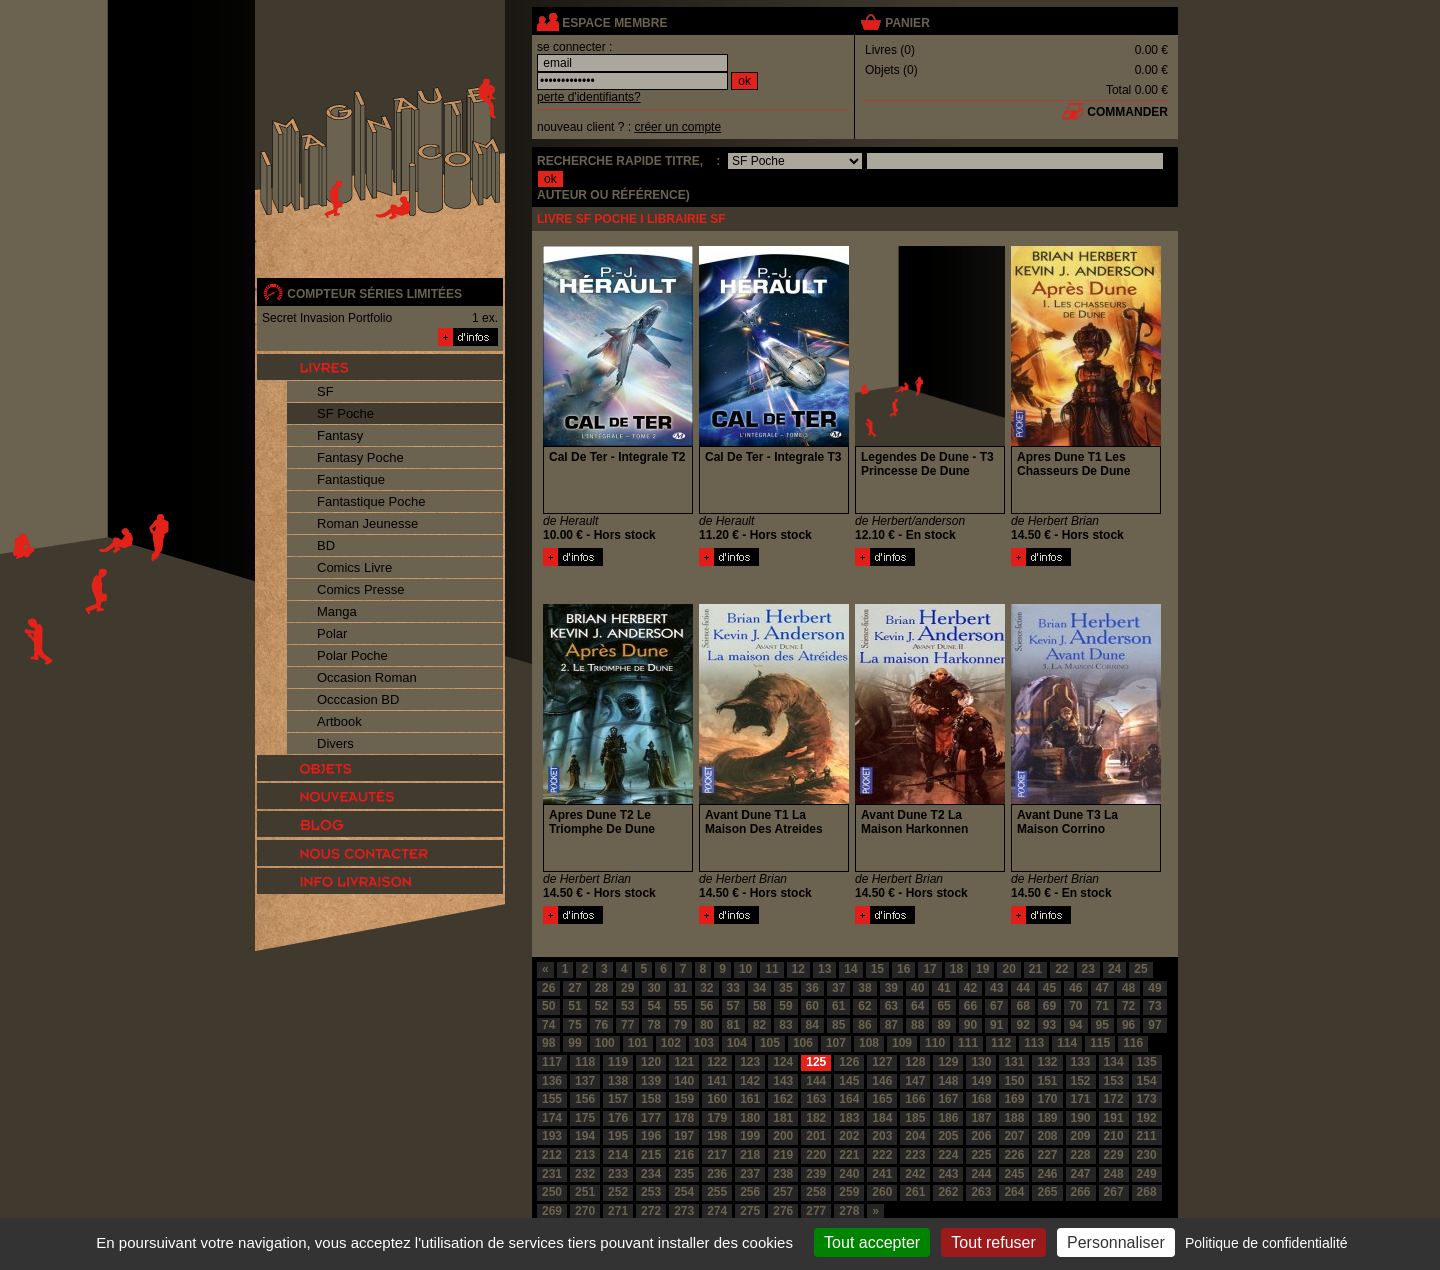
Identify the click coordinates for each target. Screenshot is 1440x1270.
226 (1014, 1155)
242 (915, 1174)
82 (759, 1025)
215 (651, 1155)
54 (653, 1006)
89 (943, 1025)
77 (627, 1025)
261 (915, 1192)
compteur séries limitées (374, 294)
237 (750, 1174)
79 (680, 1025)
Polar (332, 633)
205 (948, 1136)
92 (1022, 1025)
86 (864, 1025)
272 (651, 1211)
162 (783, 1099)
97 (1154, 1025)
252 (618, 1192)
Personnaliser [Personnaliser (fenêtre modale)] (1116, 1242)
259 (849, 1192)
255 (717, 1192)
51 (574, 1006)
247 (1081, 1174)
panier (907, 23)
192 (1147, 1118)
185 (915, 1118)
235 (684, 1174)
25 (1140, 969)
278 (849, 1211)
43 (996, 988)
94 (1075, 1025)
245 (1014, 1174)
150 (1014, 1081)
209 (1081, 1136)
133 (1081, 1062)
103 (704, 1043)
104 (737, 1043)
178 (684, 1118)
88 (917, 1025)
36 (812, 988)
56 (706, 1006)
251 (585, 1192)
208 (1047, 1136)
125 (816, 1062)
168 (981, 1099)
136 (552, 1081)
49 (1154, 988)
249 (1147, 1174)
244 (981, 1174)
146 (882, 1081)
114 (1067, 1043)
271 (618, 1211)
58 (759, 1006)
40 (917, 988)
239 (816, 1174)
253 (651, 1192)
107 (836, 1043)
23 (1088, 969)
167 (948, 1099)
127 (882, 1062)
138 (618, 1081)
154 (1147, 1081)
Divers (335, 743)
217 (717, 1155)
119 (618, 1062)
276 (783, 1211)
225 (981, 1155)
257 (783, 1192)
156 (585, 1099)
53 (627, 1006)
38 (864, 988)
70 (1075, 1006)
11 (771, 969)
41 (943, 988)
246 (1047, 1174)
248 (1114, 1174)
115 (1100, 1043)
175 (585, 1118)
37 (838, 988)
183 (849, 1118)
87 (891, 1025)
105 (770, 1043)
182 (816, 1118)
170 (1047, 1099)
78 (653, 1025)
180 (750, 1118)
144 (816, 1081)
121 (684, 1062)
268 (1147, 1192)
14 (850, 969)
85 (838, 1025)
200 (783, 1136)
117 (552, 1062)
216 (684, 1155)
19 (982, 969)
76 (601, 1025)
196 (651, 1136)
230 (1147, 1155)
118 (585, 1062)
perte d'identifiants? (589, 97)
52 (601, 1006)
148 (948, 1081)
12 (798, 969)
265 (1047, 1192)
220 (816, 1155)
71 (1102, 1006)
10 (745, 969)
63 (891, 1006)
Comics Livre (354, 567)
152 (1081, 1081)
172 (1114, 1099)
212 (552, 1155)
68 (1022, 1006)
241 (882, 1174)
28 (601, 988)
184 (882, 1118)
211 (1147, 1136)
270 (585, 1211)
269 (552, 1211)
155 (552, 1099)
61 (838, 1006)
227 (1047, 1155)
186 (948, 1118)
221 (849, 1155)
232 (585, 1174)
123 (750, 1062)
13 (824, 969)
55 (680, 1006)
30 (653, 988)
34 (759, 988)
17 (929, 969)
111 (968, 1043)
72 (1128, 1006)
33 (733, 988)
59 (785, 1006)
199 (750, 1136)
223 (915, 1155)
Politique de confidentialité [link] (1266, 1243)
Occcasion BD (358, 699)
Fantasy (340, 435)
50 (548, 1006)
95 (1102, 1025)
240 (849, 1174)
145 (849, 1081)
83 (785, 1025)
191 (1114, 1118)
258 (816, 1192)
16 (903, 969)
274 (717, 1211)
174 (552, 1118)
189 (1047, 1118)
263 (981, 1192)
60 (812, 1006)
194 (585, 1136)
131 (1014, 1062)
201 (816, 1136)
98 (548, 1043)
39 (891, 988)
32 (706, 988)
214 (618, 1155)
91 (996, 1025)
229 (1114, 1155)
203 (882, 1136)
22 (1061, 969)
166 (915, 1099)
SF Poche (345, 413)
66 (970, 1006)
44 (1022, 988)
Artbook (339, 721)
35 (785, 988)
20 (1008, 969)
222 (882, 1155)
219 (783, 1155)
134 (1114, 1062)
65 (943, 1006)
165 (882, 1099)
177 (651, 1118)
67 (996, 1006)
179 (717, 1118)
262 (948, 1192)
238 (783, 1174)
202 (849, 1136)
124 (783, 1062)
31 (680, 988)
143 (783, 1081)
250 (552, 1192)
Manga (337, 611)
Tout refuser (993, 1242)
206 (981, 1136)
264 (1014, 1192)
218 (750, 1155)
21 (1035, 969)
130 (981, 1062)
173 (1147, 1099)
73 (1154, 1006)
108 (869, 1043)
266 (1081, 1192)
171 (1081, 1099)
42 (970, 988)
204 (915, 1136)
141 (717, 1081)
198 (717, 1136)
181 (783, 1118)
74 (548, 1025)
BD (326, 545)
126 (849, 1062)
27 (574, 988)
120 (651, 1062)
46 (1075, 988)
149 (981, 1081)
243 (948, 1174)
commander (1127, 112)
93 (1049, 1025)
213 (585, 1155)
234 (651, 1174)
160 (717, 1099)
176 (618, 1118)
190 (1081, 1118)
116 (1133, 1043)
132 (1047, 1062)
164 (849, 1099)
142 (750, 1081)
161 (750, 1099)
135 (1147, 1062)
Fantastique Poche (371, 501)
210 (1114, 1136)
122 (717, 1062)
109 (902, 1043)
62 (864, 1006)
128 (915, 1062)
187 (981, 1118)
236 (717, 1174)
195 (618, 1136)
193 (552, 1136)
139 (651, 1081)
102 (671, 1043)
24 (1114, 969)
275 (750, 1211)
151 (1047, 1081)
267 (1114, 1192)
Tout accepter (872, 1242)
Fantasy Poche (360, 457)
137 (585, 1081)
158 (651, 1099)
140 (684, 1081)
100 (605, 1043)
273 (684, 1211)
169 (1014, 1099)
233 (618, 1174)
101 (638, 1043)
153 (1114, 1081)
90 (970, 1025)
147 (915, 1081)
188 (1014, 1118)
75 (574, 1025)
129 (948, 1062)
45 (1049, 988)
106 (803, 1043)
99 (574, 1043)
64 (917, 1006)
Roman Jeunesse (367, 523)
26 (548, 988)
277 (816, 1211)
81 (733, 1025)
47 (1102, 988)
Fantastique (351, 479)
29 (627, 988)
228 (1081, 1155)
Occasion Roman (367, 677)
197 (684, 1136)
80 (706, 1025)
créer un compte (677, 127)
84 (812, 1025)
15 (877, 969)
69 (1049, 1006)
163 (816, 1099)
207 (1014, 1136)
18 (956, 969)
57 (733, 1006)
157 (618, 1099)
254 (684, 1192)
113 (1034, 1043)
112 (1001, 1043)
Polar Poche (352, 655)
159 (684, 1099)
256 (750, 1192)
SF (325, 391)
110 (935, 1043)
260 (882, 1192)
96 (1128, 1025)
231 (552, 1174)
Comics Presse (360, 589)
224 (948, 1155)
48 (1128, 988)
